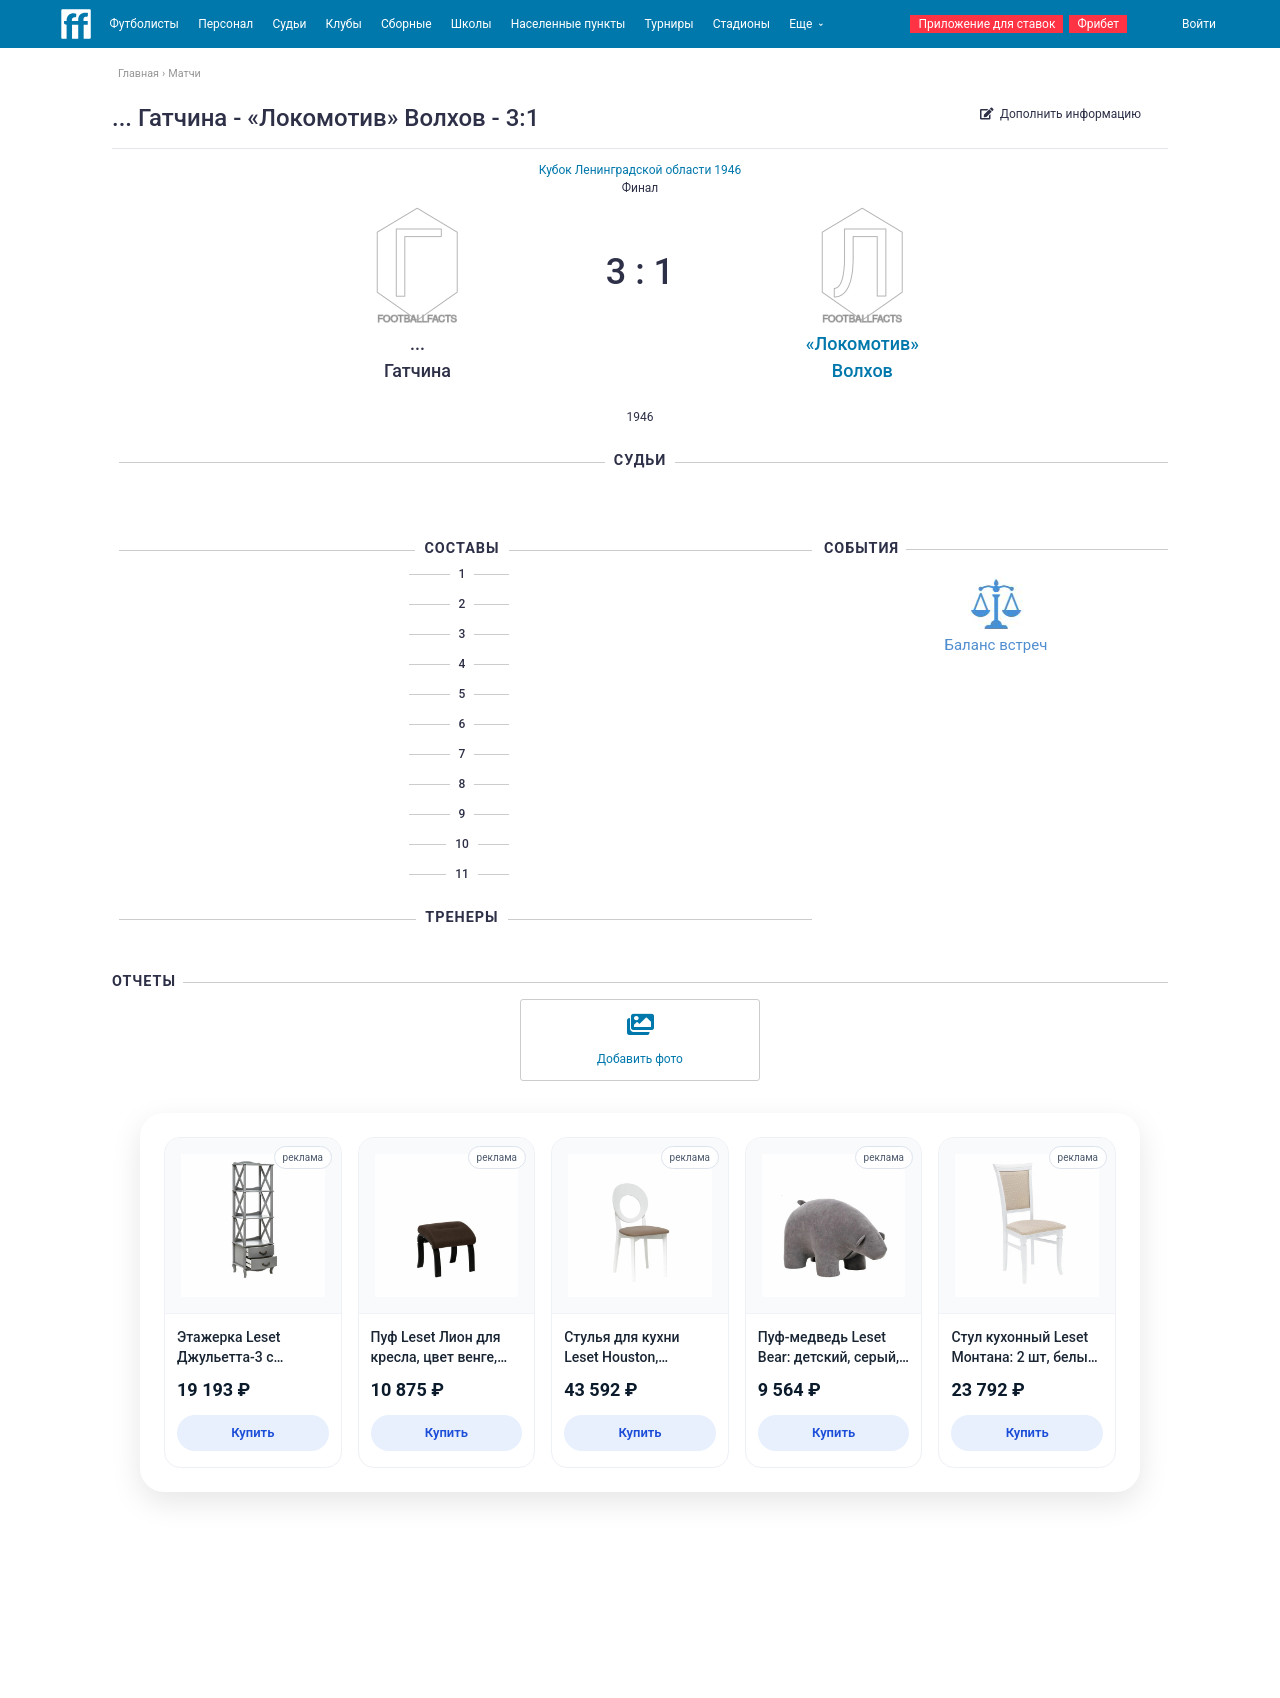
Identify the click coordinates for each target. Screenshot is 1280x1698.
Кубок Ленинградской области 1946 (640, 170)
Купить (252, 1432)
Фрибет (1098, 24)
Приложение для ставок (986, 24)
